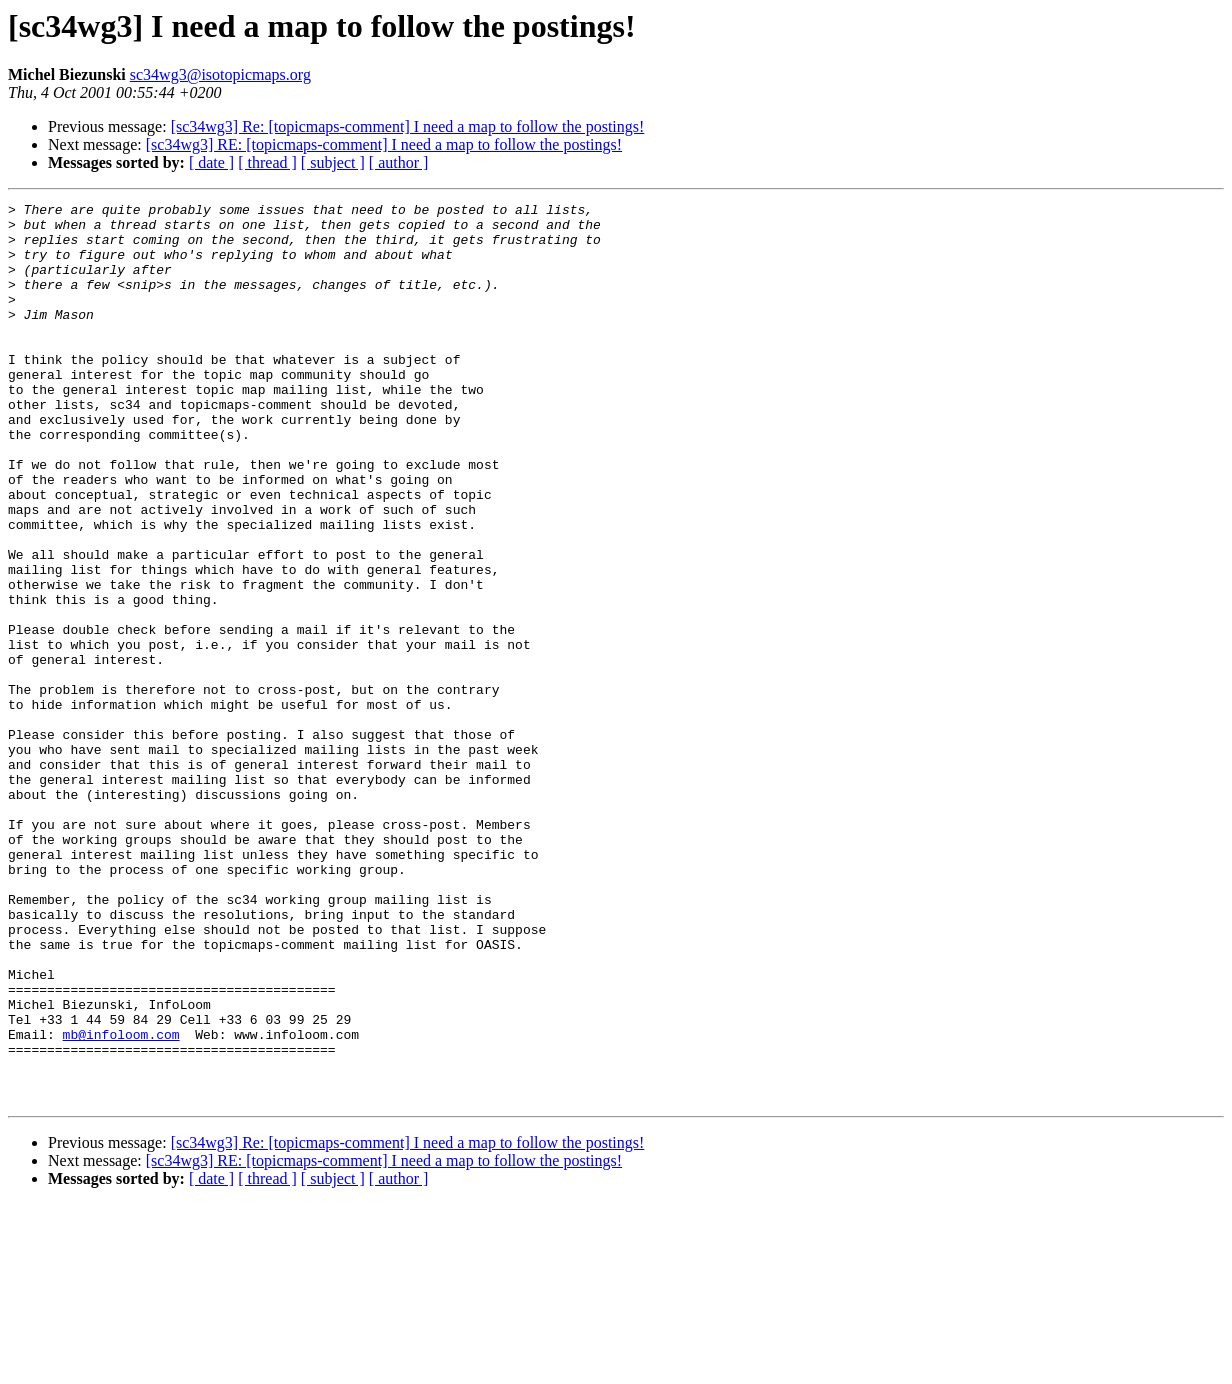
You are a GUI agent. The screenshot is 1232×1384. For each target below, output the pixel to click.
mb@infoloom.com (121, 1202)
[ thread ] (267, 162)
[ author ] (399, 162)
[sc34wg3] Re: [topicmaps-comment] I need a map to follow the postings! (408, 126)
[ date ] (211, 162)
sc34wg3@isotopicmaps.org (220, 74)
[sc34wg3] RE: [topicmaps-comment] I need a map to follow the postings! (384, 144)
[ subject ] (333, 162)
